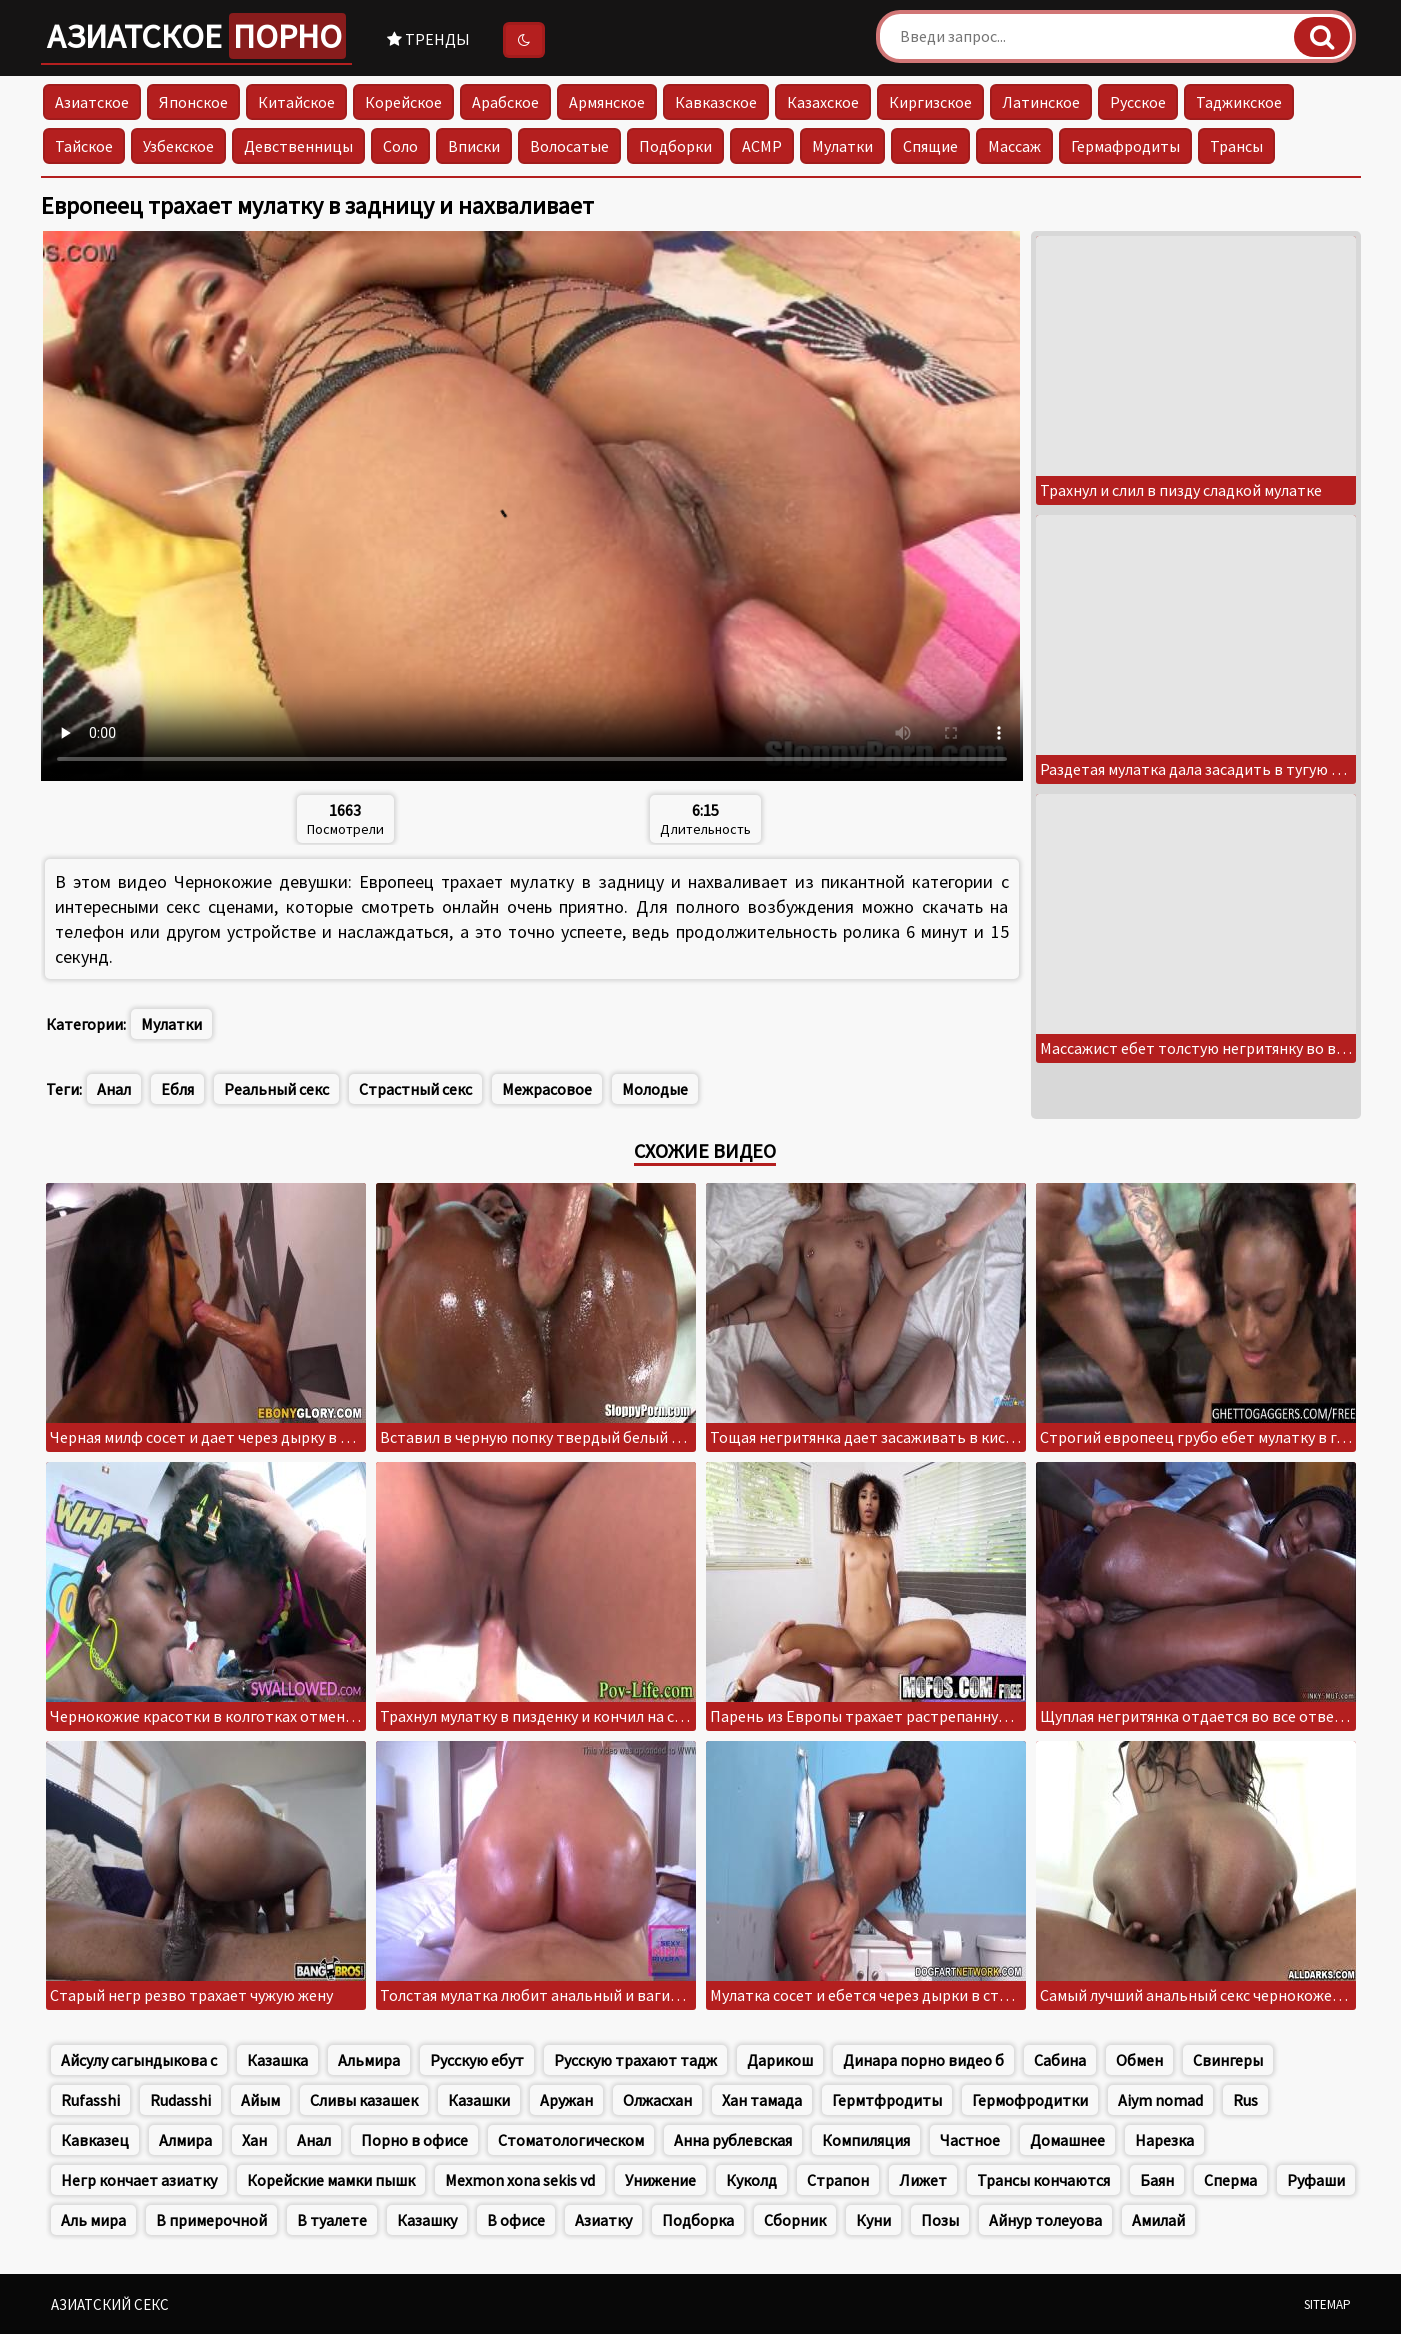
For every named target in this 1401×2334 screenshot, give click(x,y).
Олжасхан (657, 2100)
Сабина (1060, 2060)
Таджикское (1239, 102)
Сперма (1230, 2180)
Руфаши (1316, 2180)
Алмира (185, 2140)
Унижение (660, 2180)
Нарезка (1164, 2140)
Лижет (923, 2180)
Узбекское (178, 146)
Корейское (403, 102)
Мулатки (842, 146)
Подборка (698, 2220)
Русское (1138, 102)
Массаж (1014, 146)
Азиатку (603, 2220)
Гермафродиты (1125, 146)
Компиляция (866, 2140)
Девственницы (298, 146)
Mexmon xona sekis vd (520, 2180)
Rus (1245, 2100)
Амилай (1158, 2220)
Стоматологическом (571, 2140)
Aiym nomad (1160, 2100)
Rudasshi (180, 2100)
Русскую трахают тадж (635, 2060)
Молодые (655, 1089)
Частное (970, 2140)
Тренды (428, 39)
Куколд (751, 2180)
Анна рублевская (733, 2140)
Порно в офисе (414, 2140)
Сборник (795, 2220)
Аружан (566, 2100)
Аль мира (93, 2220)
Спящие (930, 146)
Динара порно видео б (923, 2060)
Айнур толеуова (1045, 2220)
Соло (400, 146)
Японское (193, 102)
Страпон (838, 2180)
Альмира (369, 2060)
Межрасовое (547, 1089)
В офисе (516, 2220)
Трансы (1236, 146)
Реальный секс (276, 1089)
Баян (1157, 2180)
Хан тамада (762, 2100)
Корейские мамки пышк (331, 2180)
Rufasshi (90, 2100)
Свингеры (1228, 2060)
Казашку (427, 2220)
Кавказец (95, 2140)
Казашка (277, 2060)
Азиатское (196, 36)
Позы (940, 2220)
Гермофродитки (1030, 2100)
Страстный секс (415, 1089)
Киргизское (930, 102)
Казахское (823, 102)
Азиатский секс (110, 2304)
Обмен (1139, 2060)
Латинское (1041, 102)
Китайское (296, 102)
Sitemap (1327, 2304)
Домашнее (1067, 2140)
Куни (873, 2220)
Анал (114, 1089)
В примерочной (211, 2220)
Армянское (607, 102)
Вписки (474, 146)
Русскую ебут (477, 2060)
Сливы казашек (364, 2100)
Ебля (177, 1089)
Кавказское (716, 102)
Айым (260, 2100)
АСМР (762, 146)
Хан (254, 2140)
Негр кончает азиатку (139, 2180)
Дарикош (780, 2060)
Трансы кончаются (1043, 2180)
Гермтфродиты (887, 2100)
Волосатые (569, 146)
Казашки (479, 2100)
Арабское (505, 102)
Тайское (84, 146)
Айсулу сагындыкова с (139, 2060)
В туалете (332, 2220)
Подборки (675, 146)
